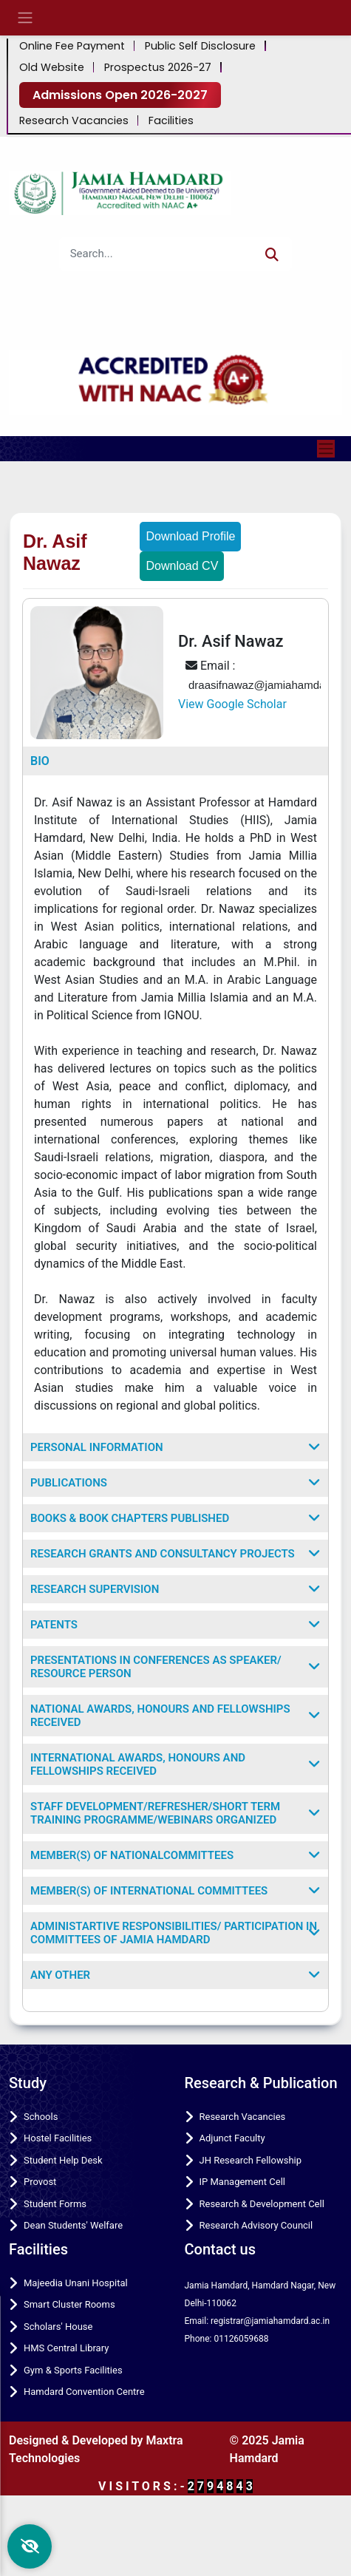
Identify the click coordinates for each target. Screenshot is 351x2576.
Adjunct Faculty (232, 2138)
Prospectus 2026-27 (157, 68)
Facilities (171, 121)
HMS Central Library (66, 2348)
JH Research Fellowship (251, 2160)
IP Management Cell (242, 2181)
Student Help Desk (63, 2160)
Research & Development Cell (262, 2203)
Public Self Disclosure (200, 46)
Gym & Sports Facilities (73, 2370)
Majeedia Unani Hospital (76, 2282)
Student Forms (55, 2203)
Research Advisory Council (256, 2225)
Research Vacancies (74, 121)
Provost (40, 2181)
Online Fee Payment (72, 46)
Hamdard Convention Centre (84, 2391)
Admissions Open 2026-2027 (120, 94)
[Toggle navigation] (326, 448)
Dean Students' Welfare (73, 2225)
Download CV (182, 566)
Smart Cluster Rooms (69, 2304)
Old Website (51, 68)
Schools (41, 2116)
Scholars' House (58, 2326)
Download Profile (190, 536)
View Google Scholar (232, 704)
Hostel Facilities (58, 2138)
